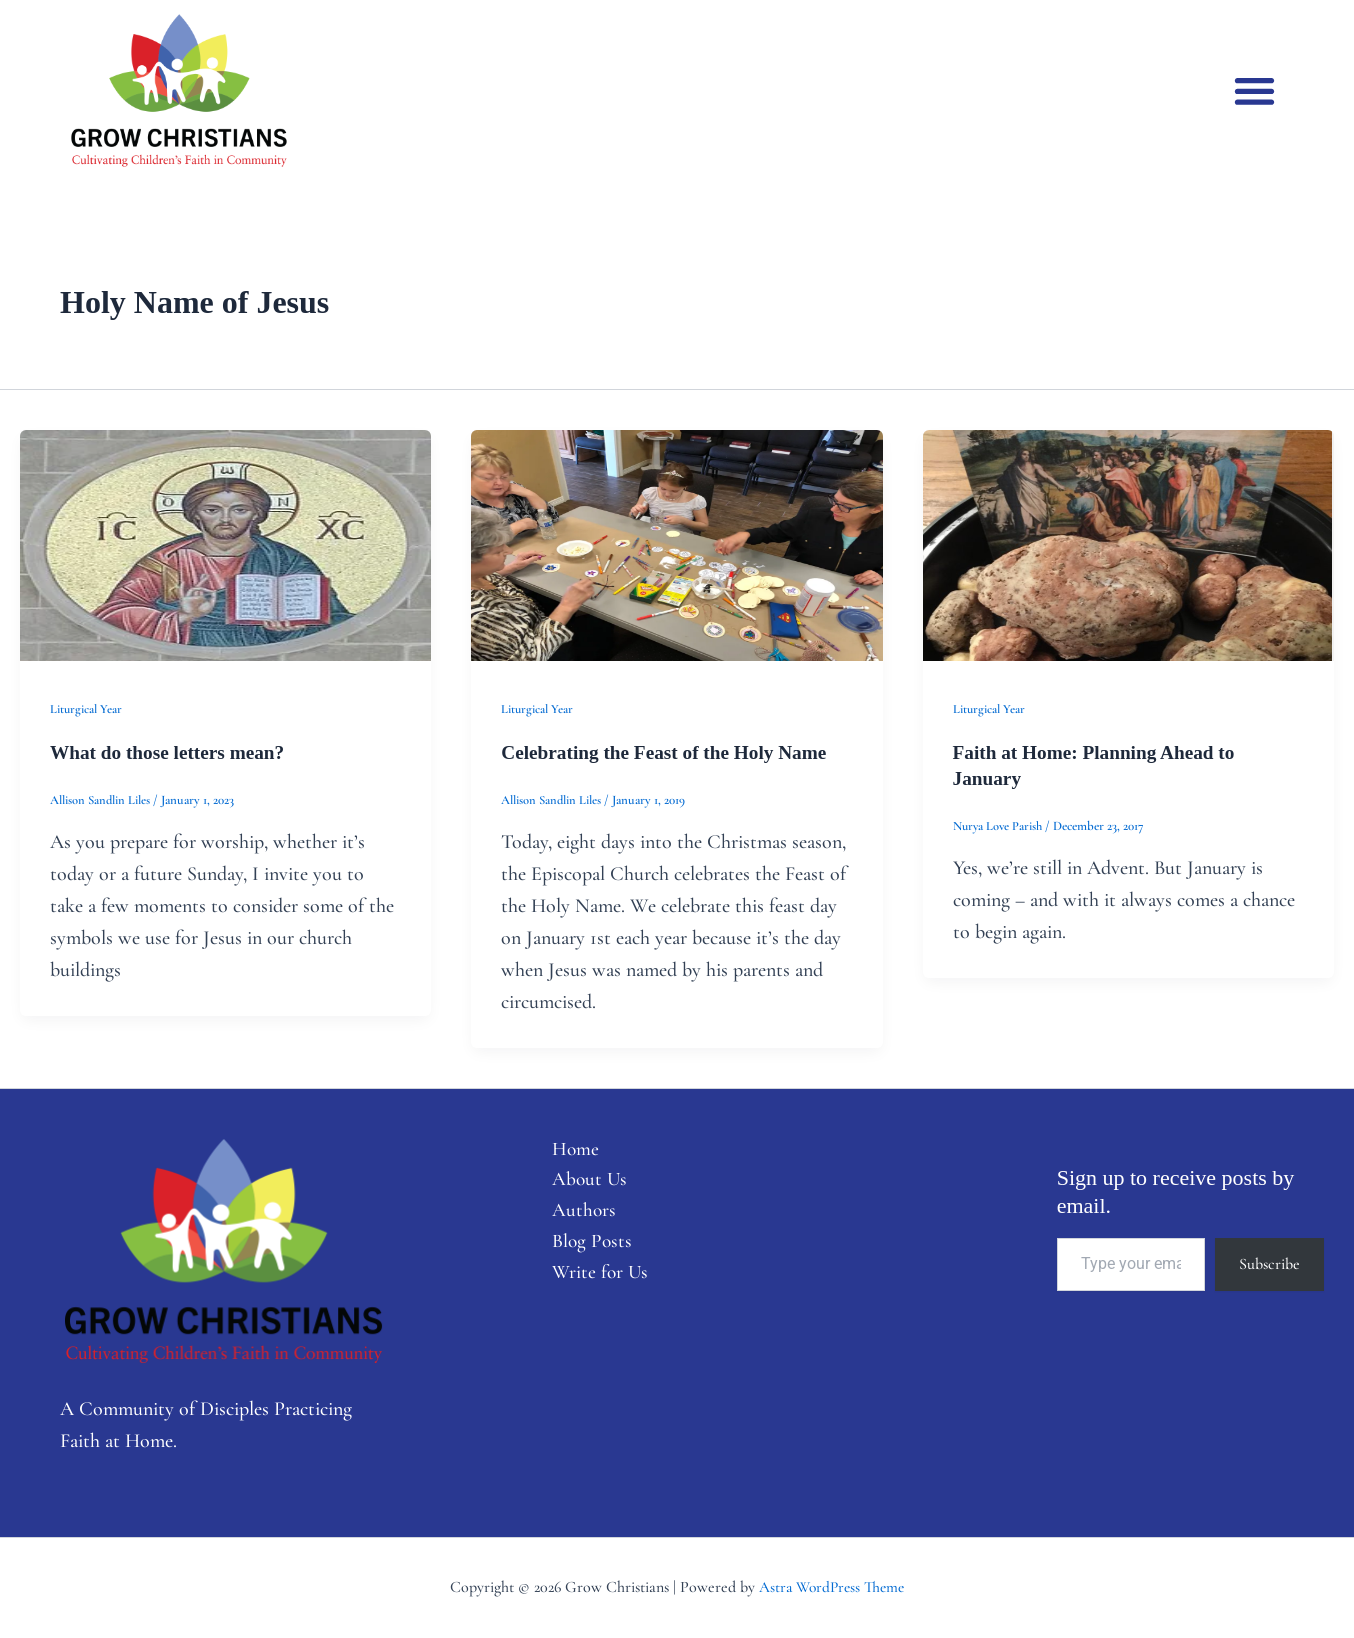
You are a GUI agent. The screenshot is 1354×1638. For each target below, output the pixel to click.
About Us (581, 1182)
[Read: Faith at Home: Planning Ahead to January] (1128, 543)
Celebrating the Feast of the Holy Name (670, 752)
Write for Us (592, 1278)
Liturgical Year (86, 709)
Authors (575, 1214)
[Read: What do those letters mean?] (225, 543)
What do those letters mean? (171, 752)
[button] (1254, 90)
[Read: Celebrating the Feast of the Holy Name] (676, 543)
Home (567, 1150)
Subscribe (1269, 1264)
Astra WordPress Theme (831, 1587)
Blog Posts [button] (584, 1246)
